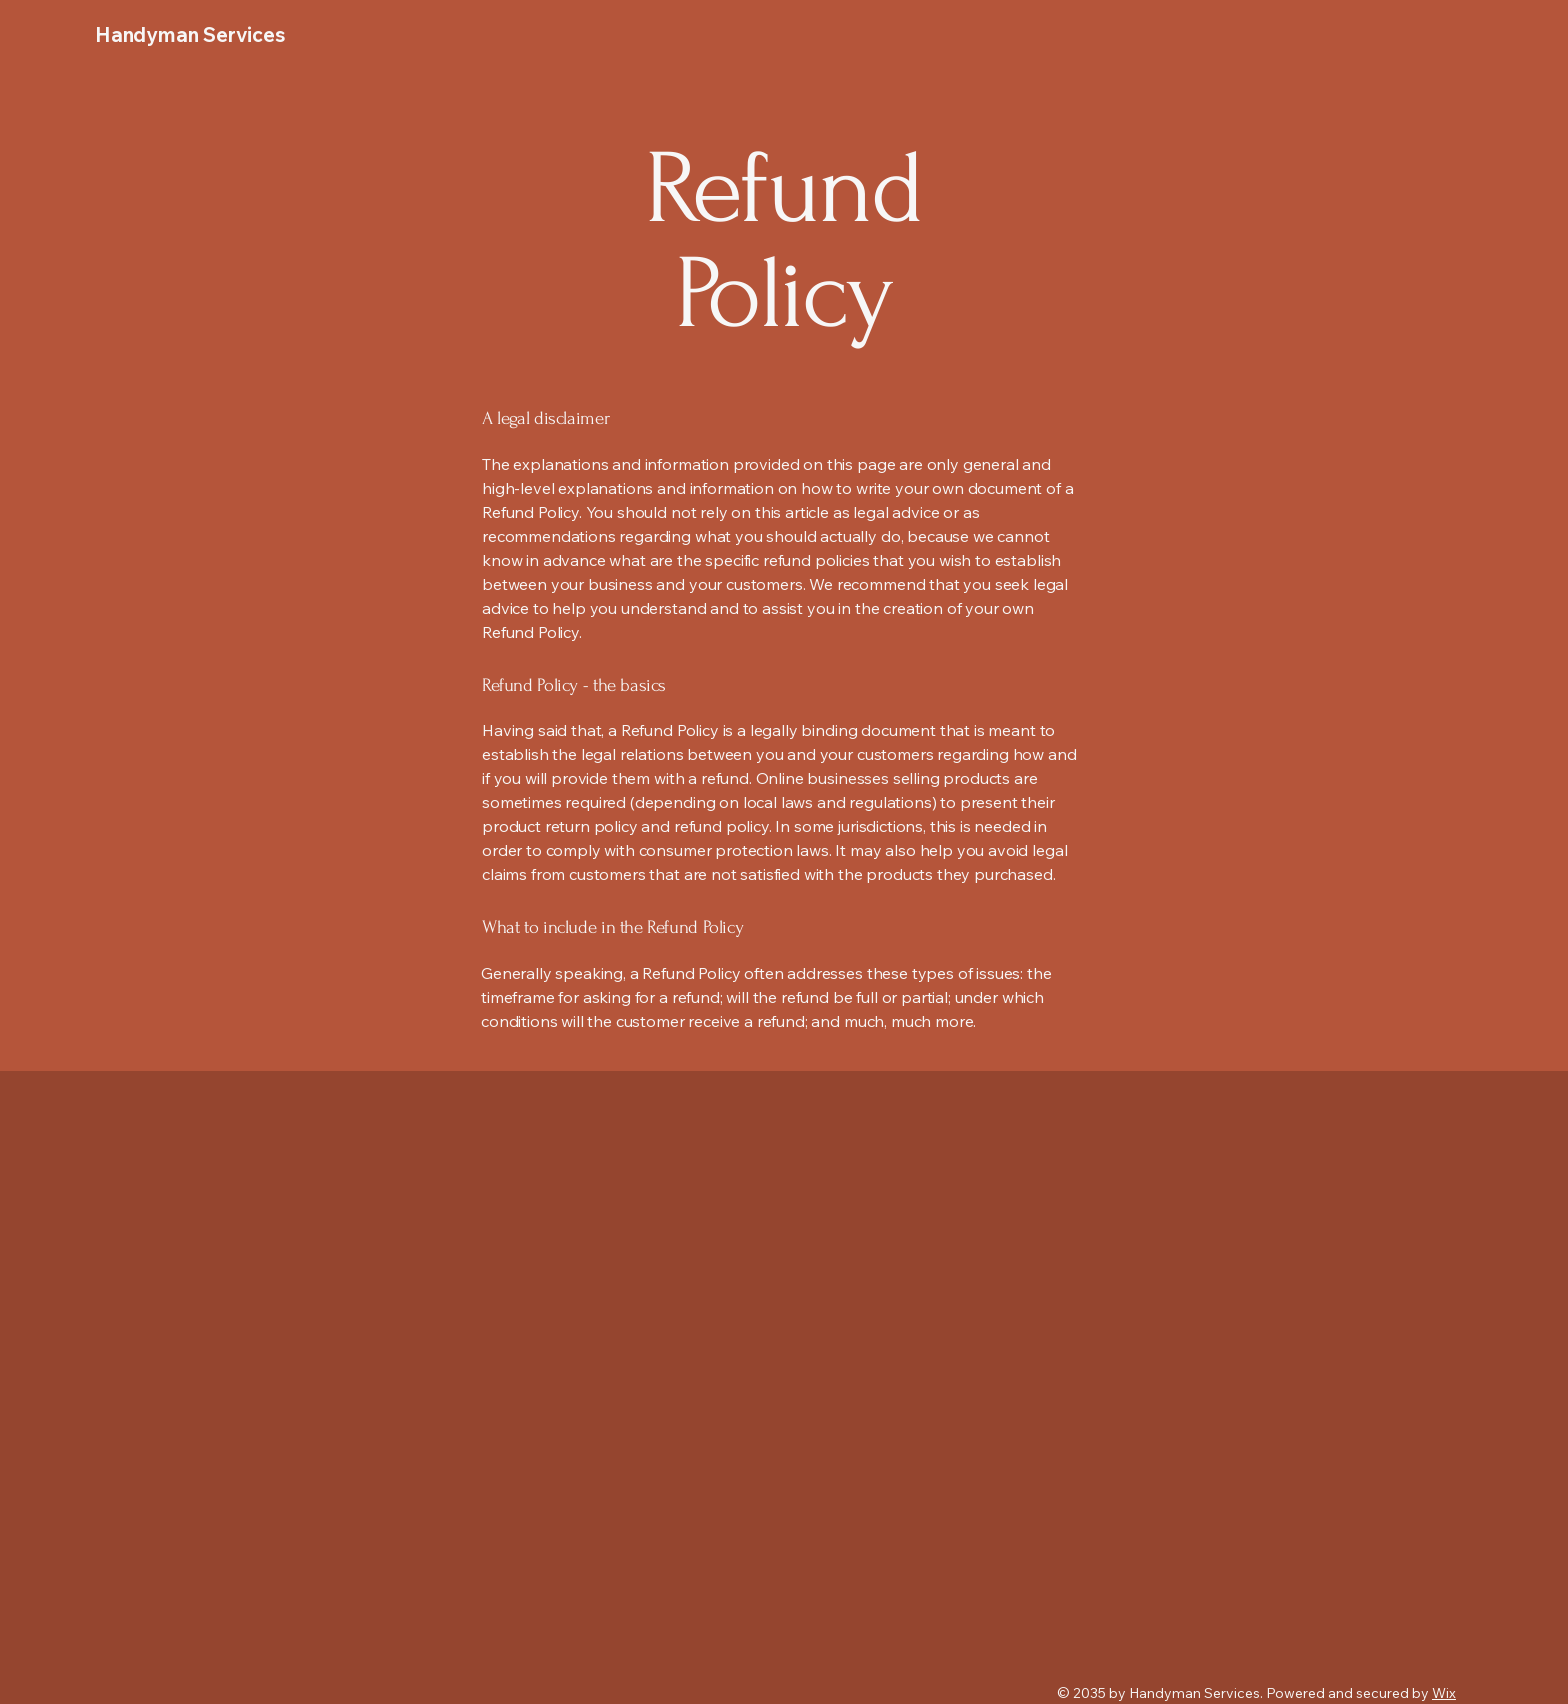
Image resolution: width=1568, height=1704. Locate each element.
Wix (1444, 1693)
